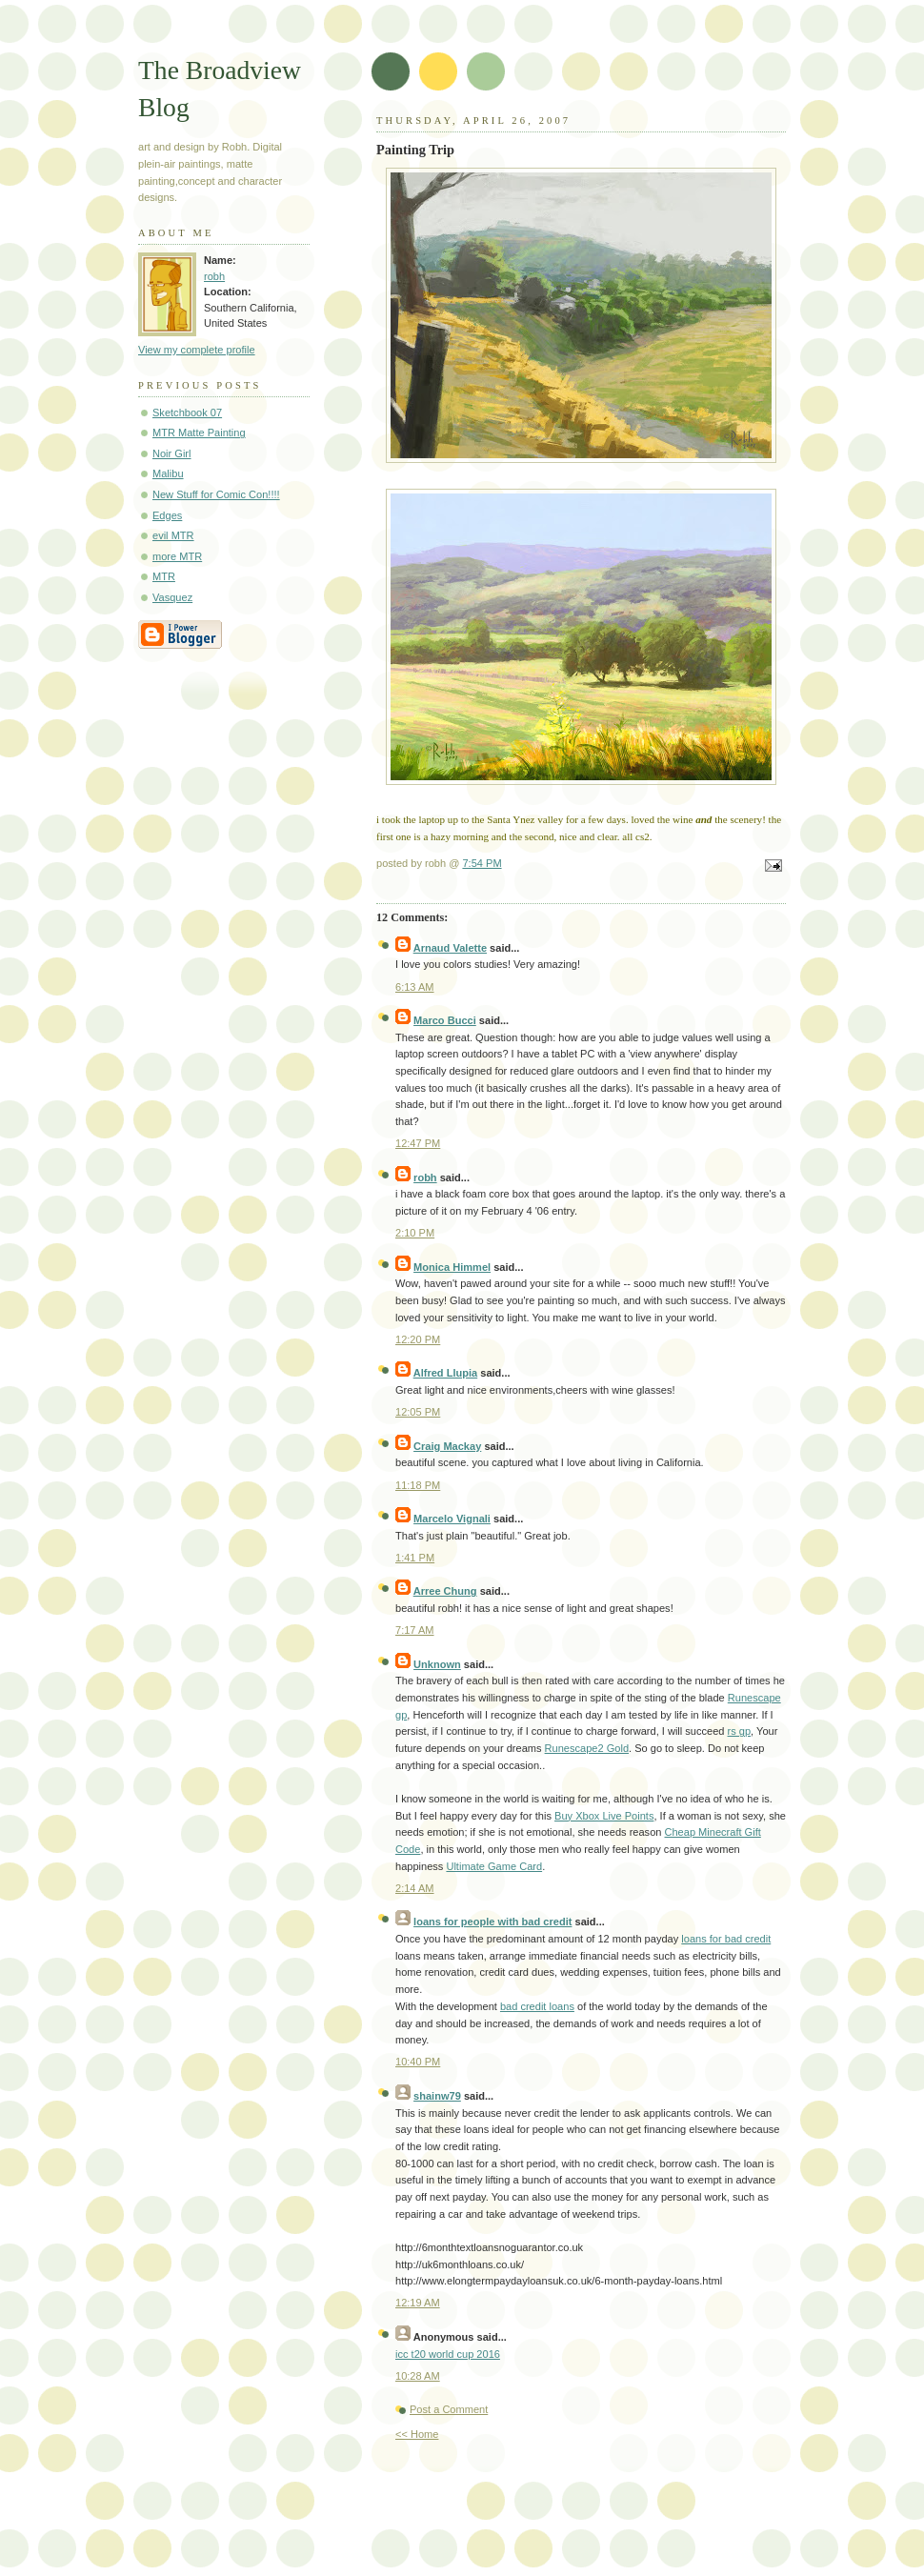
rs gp (740, 1731)
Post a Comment (449, 2409)
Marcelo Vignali (452, 1518)
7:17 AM (414, 1630)
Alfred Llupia (445, 1373)
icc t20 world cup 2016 (447, 2354)
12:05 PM (417, 1412)
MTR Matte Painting (199, 432)
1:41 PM (414, 1557)
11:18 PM (417, 1485)
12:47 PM (417, 1143)
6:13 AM (414, 987)
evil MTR (173, 535)
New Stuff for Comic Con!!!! (216, 494)
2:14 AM (414, 1888)
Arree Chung (445, 1591)
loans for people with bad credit (492, 1921)
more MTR (177, 556)
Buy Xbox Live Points (603, 1815)
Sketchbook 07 (187, 412)
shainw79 (437, 2096)
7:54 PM (481, 863)
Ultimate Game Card (494, 1866)
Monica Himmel (452, 1267)
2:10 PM (414, 1232)
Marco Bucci (444, 1020)
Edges (167, 515)
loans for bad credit (726, 1938)
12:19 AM (417, 2302)
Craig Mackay (447, 1446)
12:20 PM (417, 1339)
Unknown (437, 1664)
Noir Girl (171, 453)
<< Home (416, 2434)
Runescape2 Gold (587, 1748)
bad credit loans (537, 2006)
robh (214, 276)
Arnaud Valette (450, 948)
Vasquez (172, 597)
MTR (163, 576)
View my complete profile (196, 349)
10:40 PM (417, 2061)
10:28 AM (417, 2376)
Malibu (168, 473)
